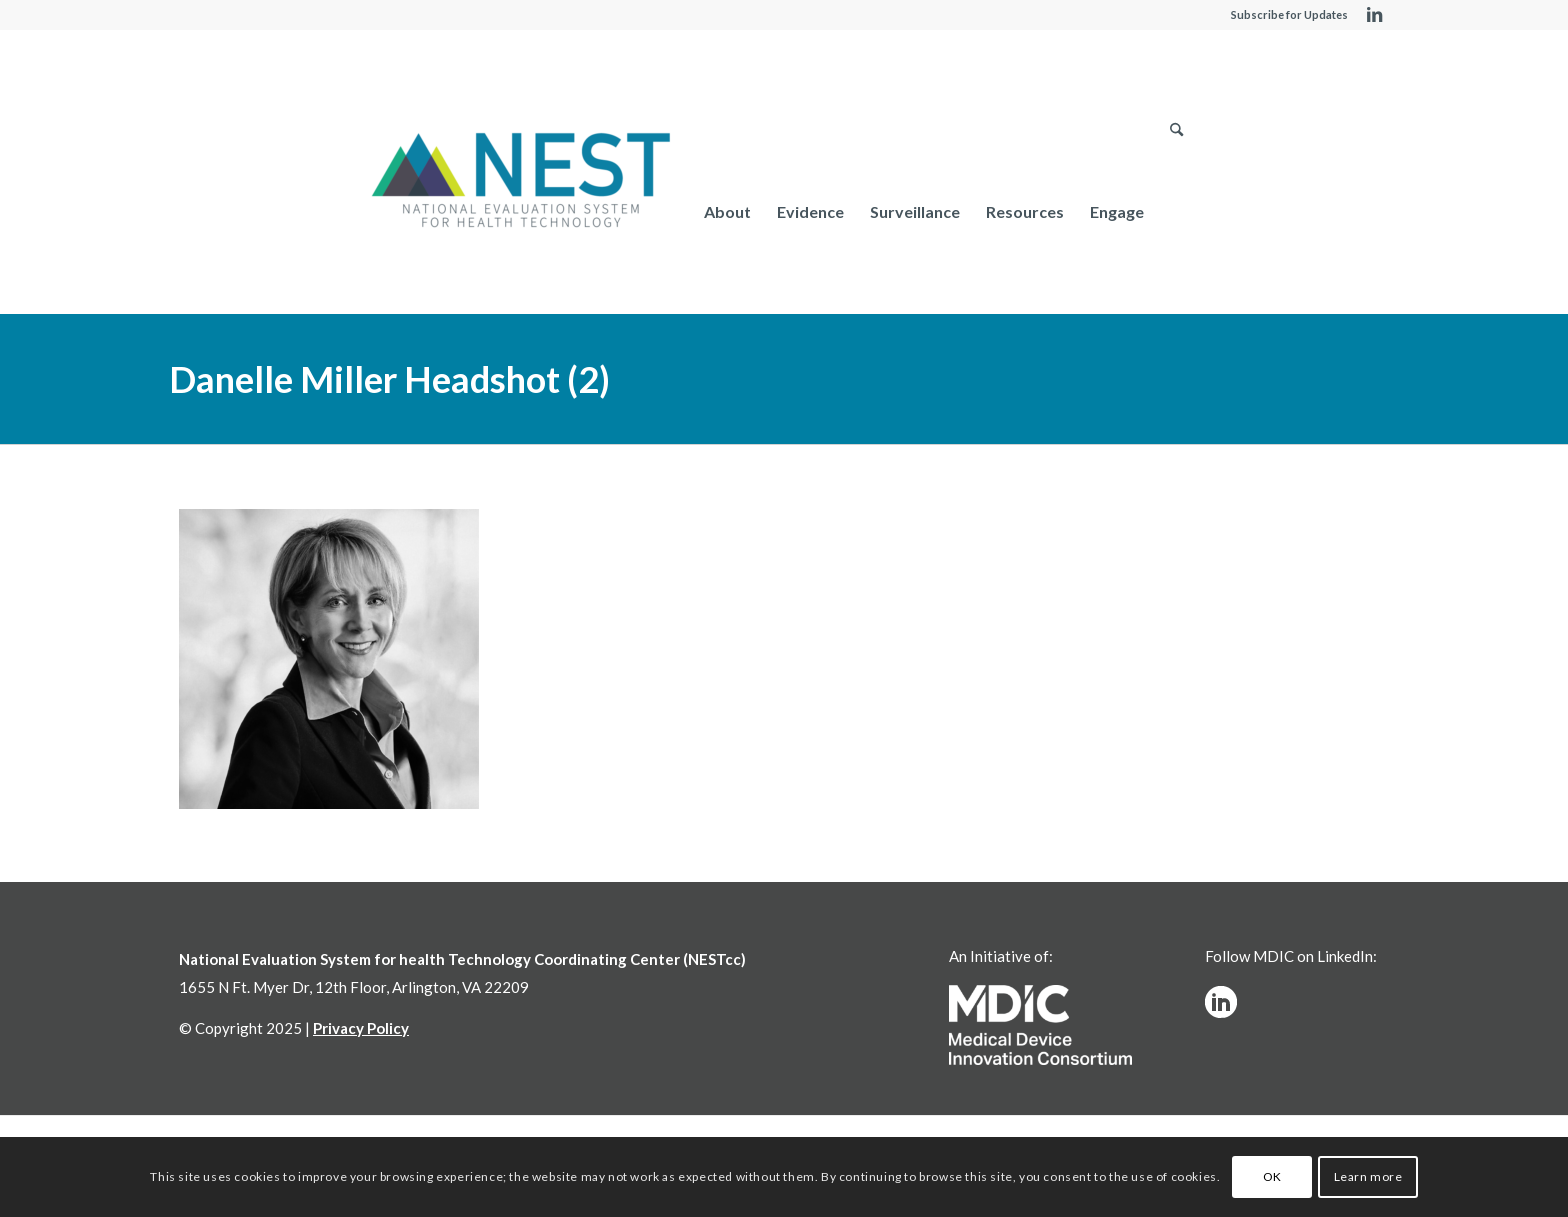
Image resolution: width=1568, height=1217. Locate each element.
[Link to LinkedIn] (1374, 15)
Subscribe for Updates (1289, 14)
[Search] (1176, 211)
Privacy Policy (361, 1028)
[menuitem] (727, 211)
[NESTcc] (521, 182)
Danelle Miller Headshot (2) (389, 379)
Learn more (1368, 1176)
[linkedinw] (1221, 1002)
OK (1272, 1176)
